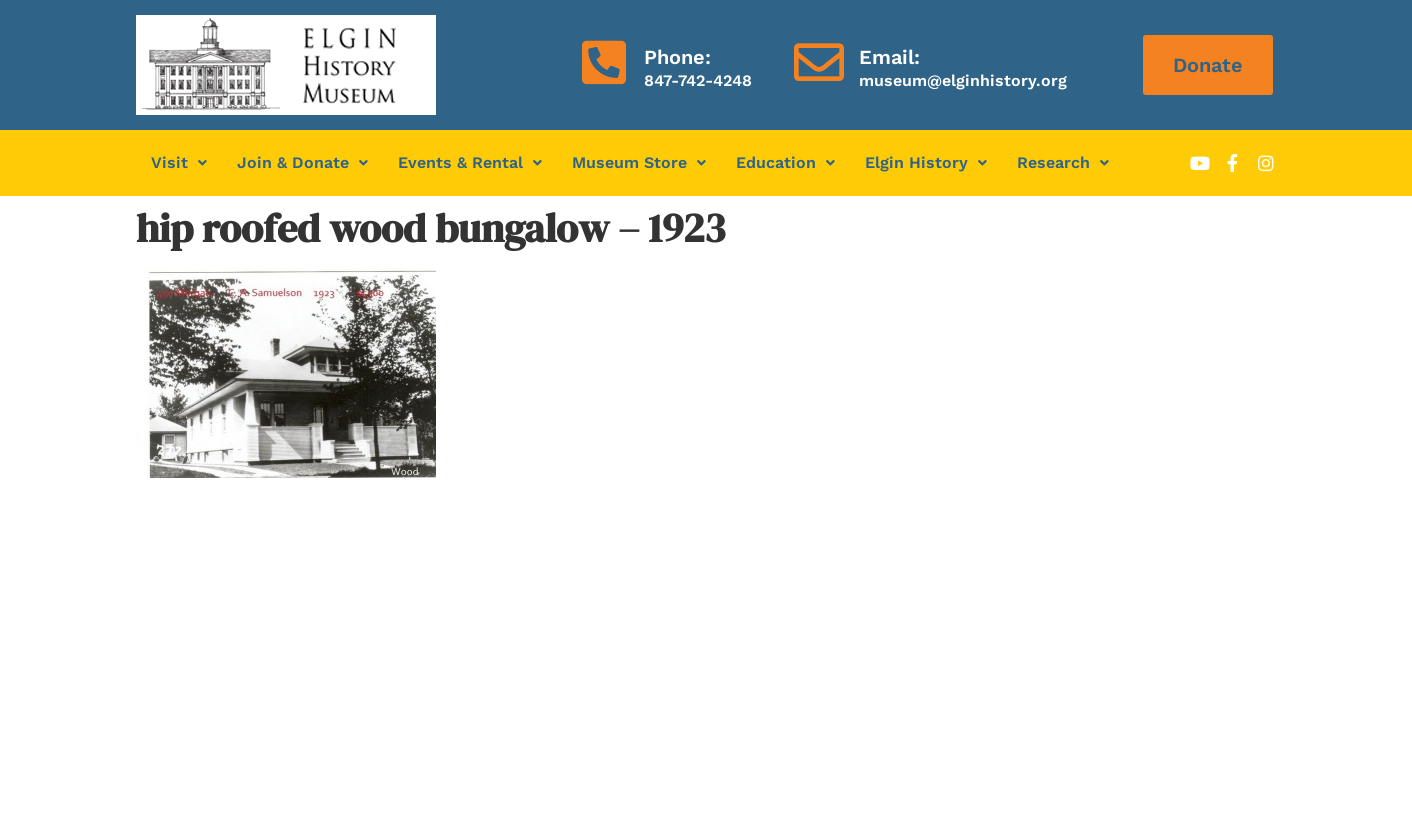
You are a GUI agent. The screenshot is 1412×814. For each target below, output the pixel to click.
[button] (179, 163)
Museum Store (639, 162)
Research (1063, 162)
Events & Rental (470, 162)
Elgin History (926, 162)
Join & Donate (302, 162)
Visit (179, 162)
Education (785, 162)
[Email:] (819, 62)
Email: (889, 57)
